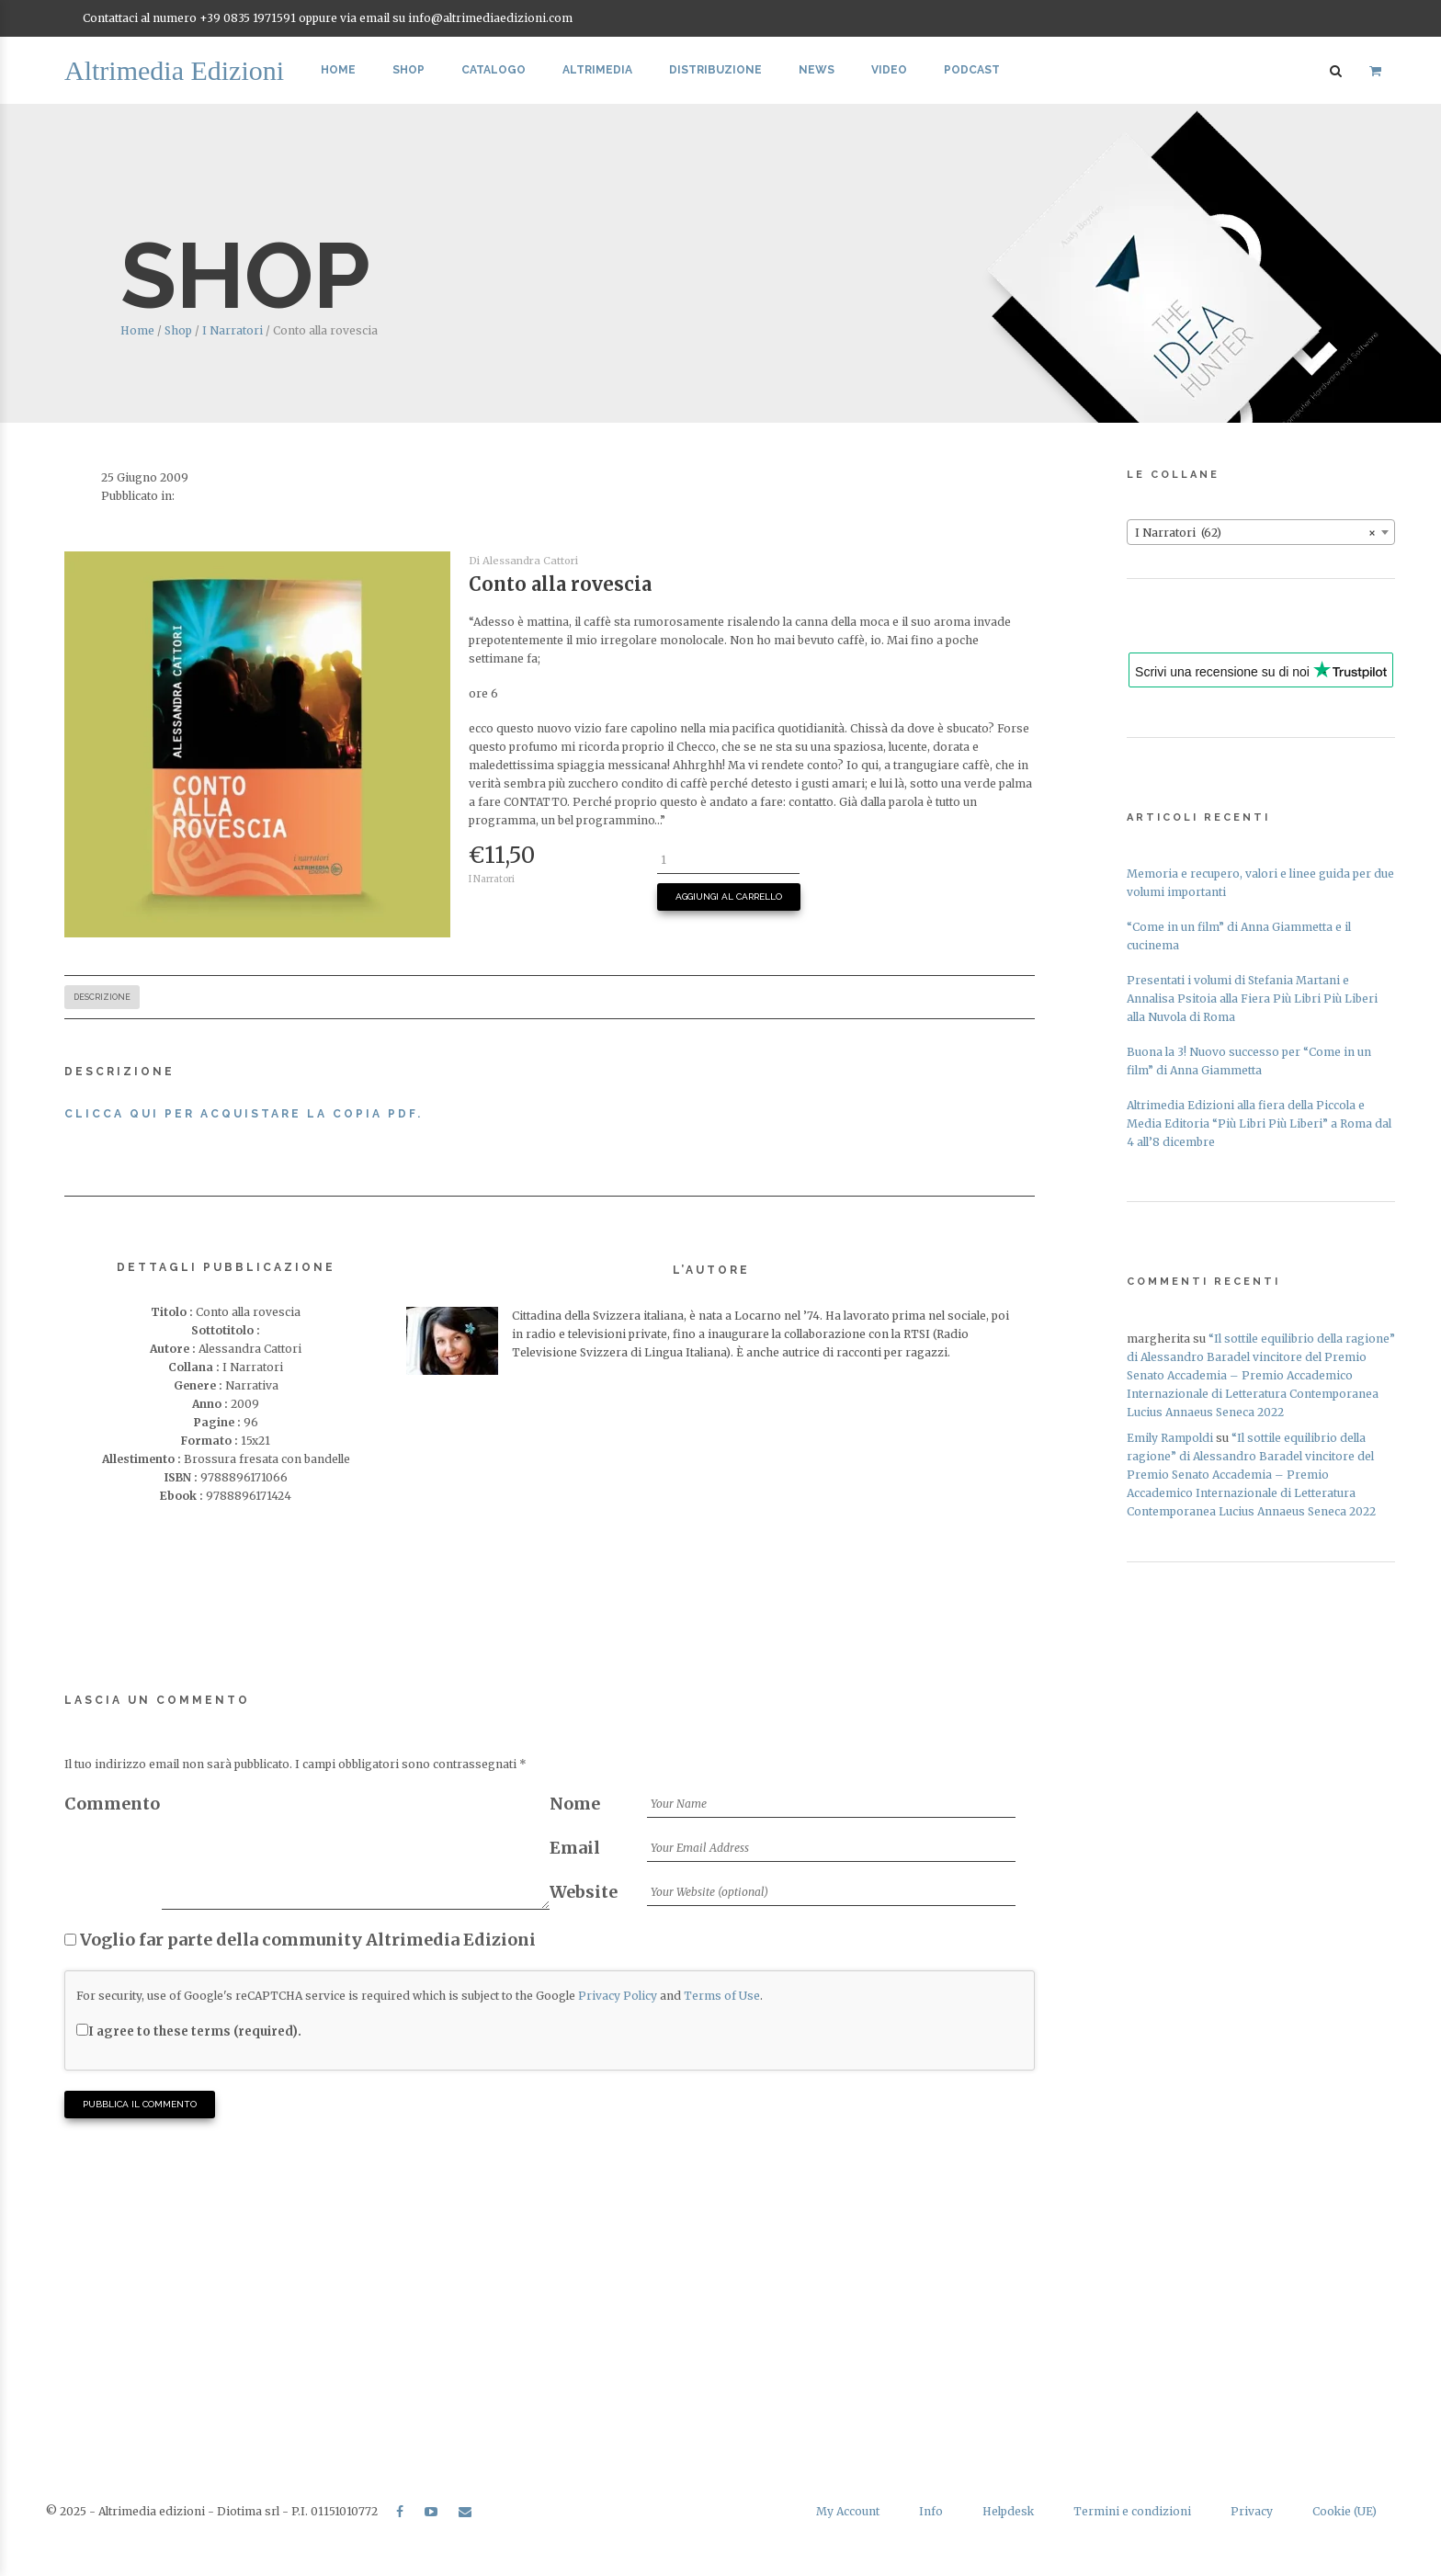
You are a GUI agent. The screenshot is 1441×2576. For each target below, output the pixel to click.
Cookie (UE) (1344, 2511)
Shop (408, 69)
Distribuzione (715, 69)
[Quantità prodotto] (728, 860)
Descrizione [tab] (102, 997)
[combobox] (1261, 532)
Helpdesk (1008, 2511)
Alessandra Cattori (530, 560)
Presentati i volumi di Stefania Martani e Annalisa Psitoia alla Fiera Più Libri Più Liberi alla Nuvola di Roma (1252, 998)
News (816, 69)
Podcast (972, 69)
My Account (847, 2511)
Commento (112, 1803)
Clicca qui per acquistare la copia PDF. (246, 1113)
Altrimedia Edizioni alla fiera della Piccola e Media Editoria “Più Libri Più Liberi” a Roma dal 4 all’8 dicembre (1259, 1123)
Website (584, 1891)
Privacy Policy (617, 1996)
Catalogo (493, 69)
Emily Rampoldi (1170, 1438)
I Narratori (232, 330)
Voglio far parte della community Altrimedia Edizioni (300, 1939)
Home (338, 69)
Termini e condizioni (1132, 2511)
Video (889, 69)
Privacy (1252, 2511)
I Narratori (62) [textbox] (1255, 533)
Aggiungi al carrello (728, 896)
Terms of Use (722, 1996)
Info (931, 2511)
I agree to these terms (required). (188, 2031)
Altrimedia (597, 69)
